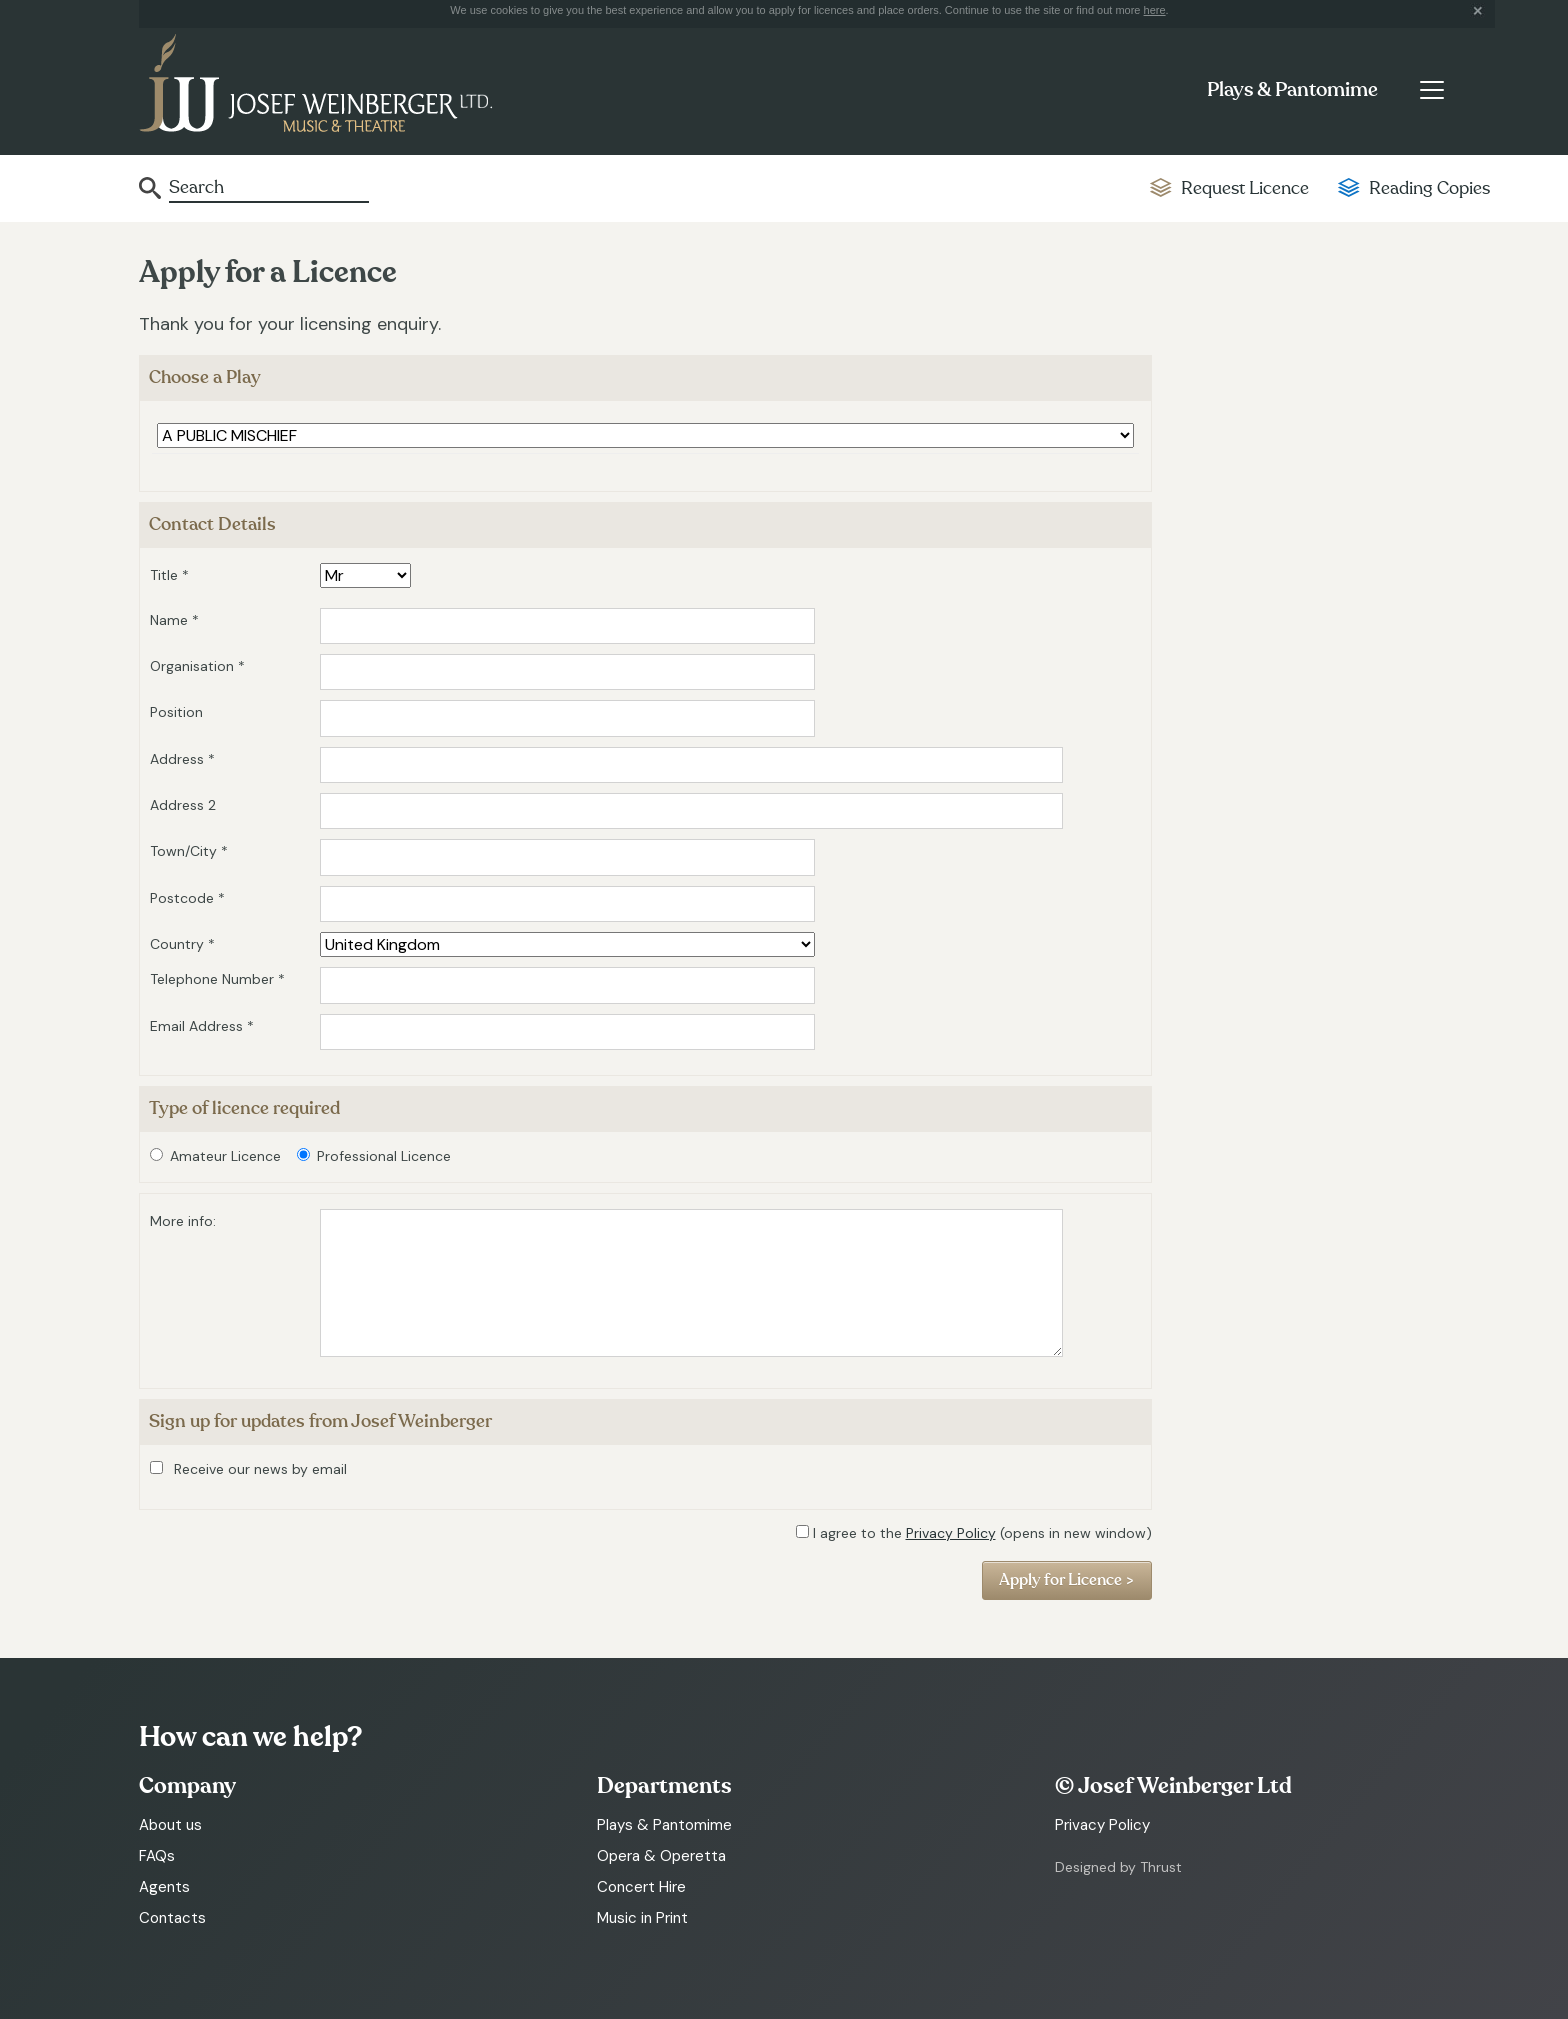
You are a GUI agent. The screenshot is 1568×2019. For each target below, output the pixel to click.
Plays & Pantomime (1292, 90)
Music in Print (642, 1918)
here (1155, 10)
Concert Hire (641, 1887)
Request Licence (1245, 188)
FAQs (157, 1856)
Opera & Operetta (661, 1856)
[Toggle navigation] (1431, 90)
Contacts (172, 1918)
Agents (164, 1887)
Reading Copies (1429, 188)
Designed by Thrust (1118, 1867)
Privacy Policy (951, 1533)
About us (170, 1825)
